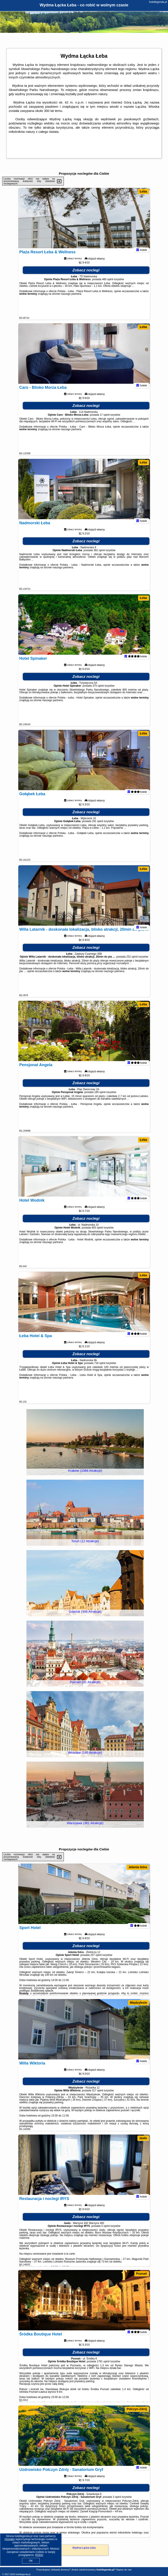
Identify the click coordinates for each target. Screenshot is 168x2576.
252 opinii (132, 962)
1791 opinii (103, 2367)
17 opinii (105, 420)
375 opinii (98, 691)
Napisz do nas (124, 2569)
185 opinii (99, 1097)
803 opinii (97, 1233)
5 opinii (105, 2231)
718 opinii (99, 1368)
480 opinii (107, 285)
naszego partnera (71, 299)
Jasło (143, 2138)
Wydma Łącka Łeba (84, 2547)
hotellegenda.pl (158, 2)
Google (9, 2539)
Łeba (143, 191)
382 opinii (99, 556)
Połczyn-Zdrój (137, 2409)
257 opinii (96, 1960)
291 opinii (97, 826)
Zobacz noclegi (86, 276)
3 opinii (117, 2502)
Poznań (141, 2273)
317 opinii (97, 2096)
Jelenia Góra (137, 1867)
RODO (39, 2555)
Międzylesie (138, 2002)
